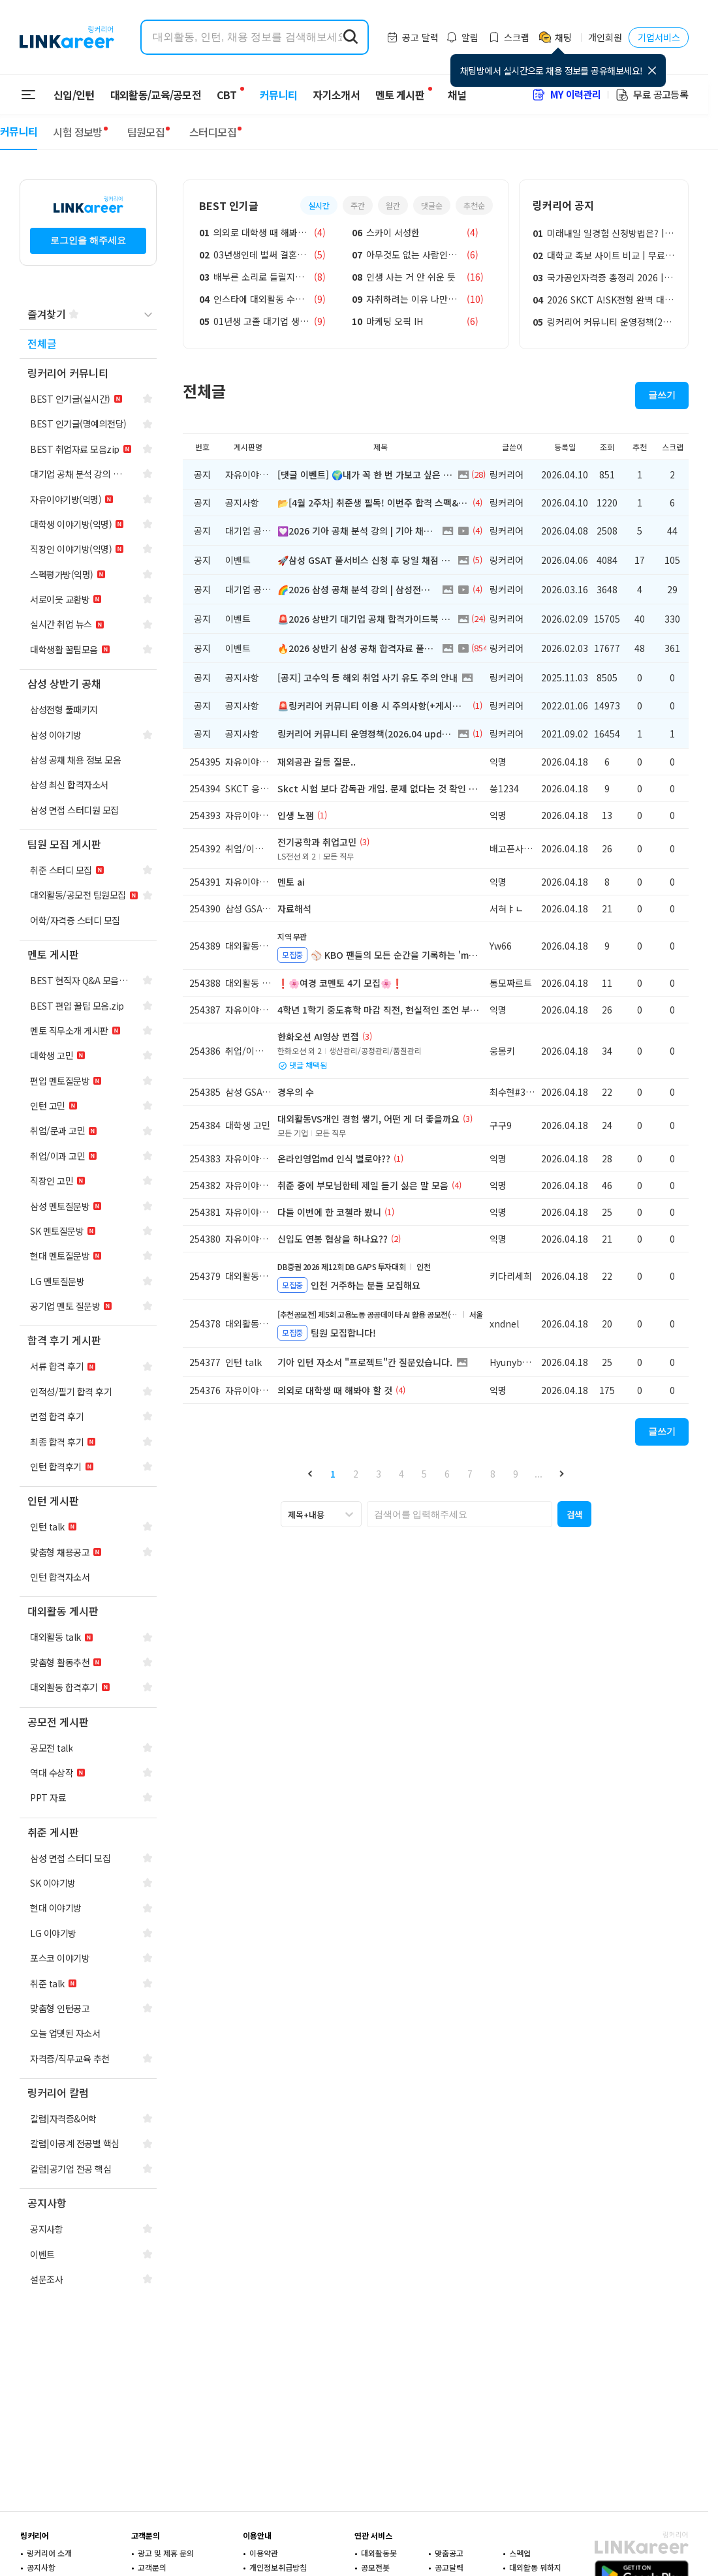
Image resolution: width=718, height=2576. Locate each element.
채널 (449, 94)
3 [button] (378, 1473)
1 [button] (333, 1473)
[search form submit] (350, 37)
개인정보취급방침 (278, 2567)
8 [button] (492, 1473)
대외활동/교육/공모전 (156, 94)
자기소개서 (328, 94)
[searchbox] (459, 1514)
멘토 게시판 (391, 94)
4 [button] (401, 1473)
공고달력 (449, 2567)
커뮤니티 (270, 94)
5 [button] (424, 1473)
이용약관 (263, 2552)
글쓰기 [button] (662, 395)
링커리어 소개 (49, 2552)
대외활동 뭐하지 (535, 2567)
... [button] (538, 1473)
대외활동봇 (379, 2552)
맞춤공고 (449, 2552)
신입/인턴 (74, 94)
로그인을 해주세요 (88, 240)
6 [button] (447, 1473)
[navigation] (88, 344)
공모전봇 (375, 2567)
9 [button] (515, 1473)
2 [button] (355, 1473)
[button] (310, 1473)
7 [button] (470, 1473)
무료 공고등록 (651, 94)
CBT (226, 88)
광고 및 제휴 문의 (166, 2552)
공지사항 (41, 2567)
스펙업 (520, 2552)
